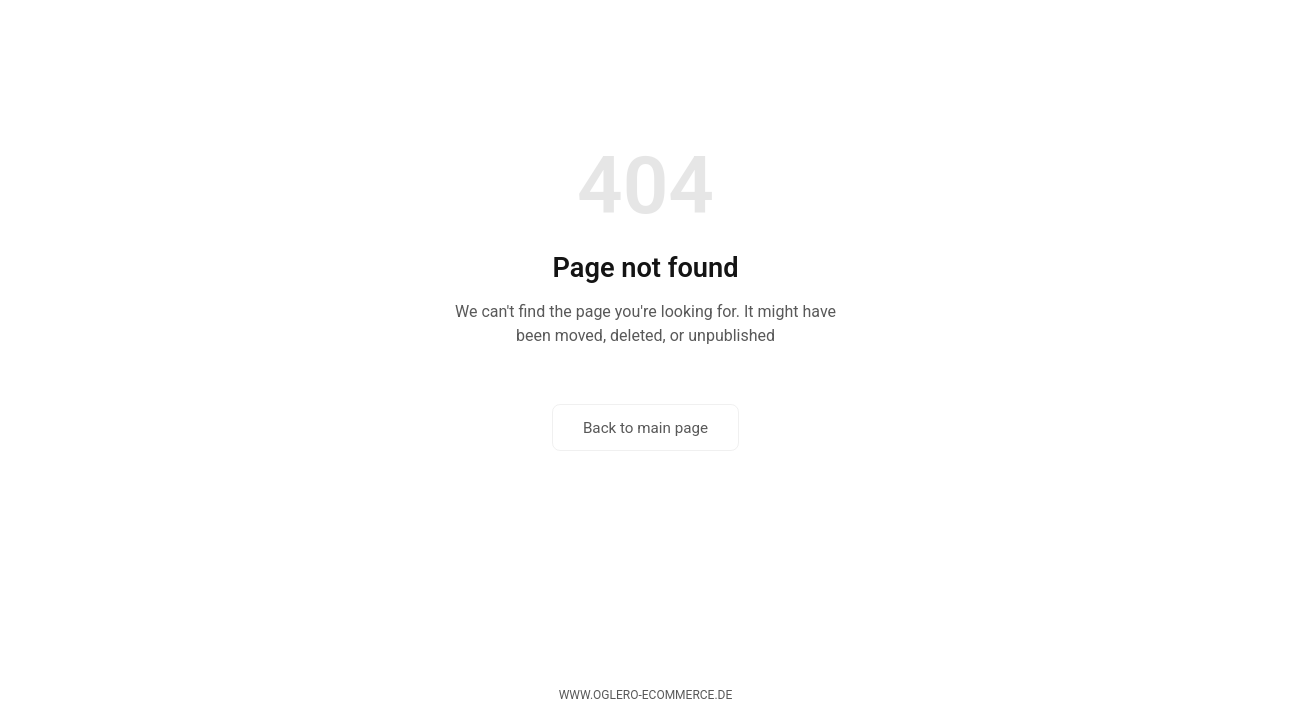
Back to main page (645, 428)
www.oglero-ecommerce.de (646, 695)
